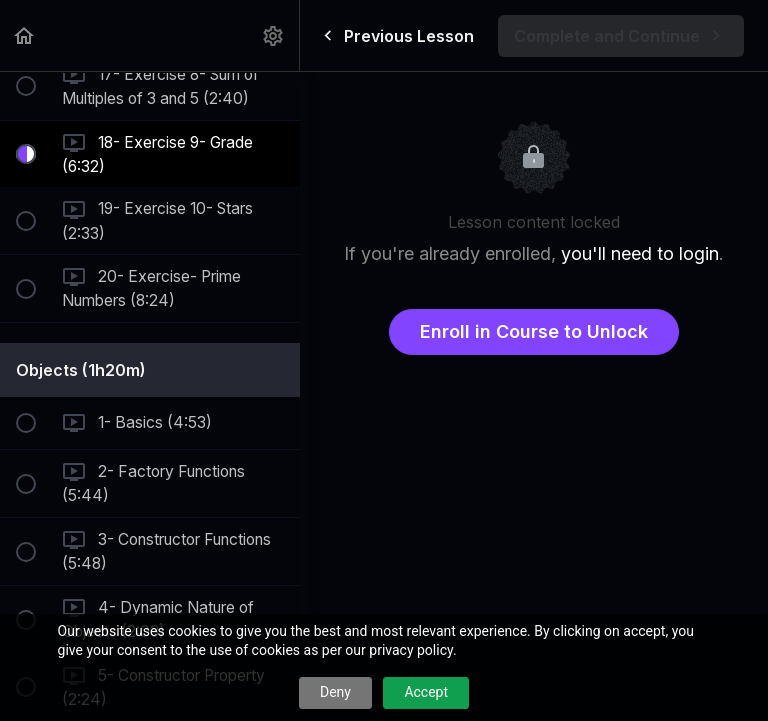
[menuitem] (274, 35)
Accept (426, 692)
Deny (335, 692)
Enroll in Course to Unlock (534, 331)
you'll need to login (640, 253)
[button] (25, 35)
